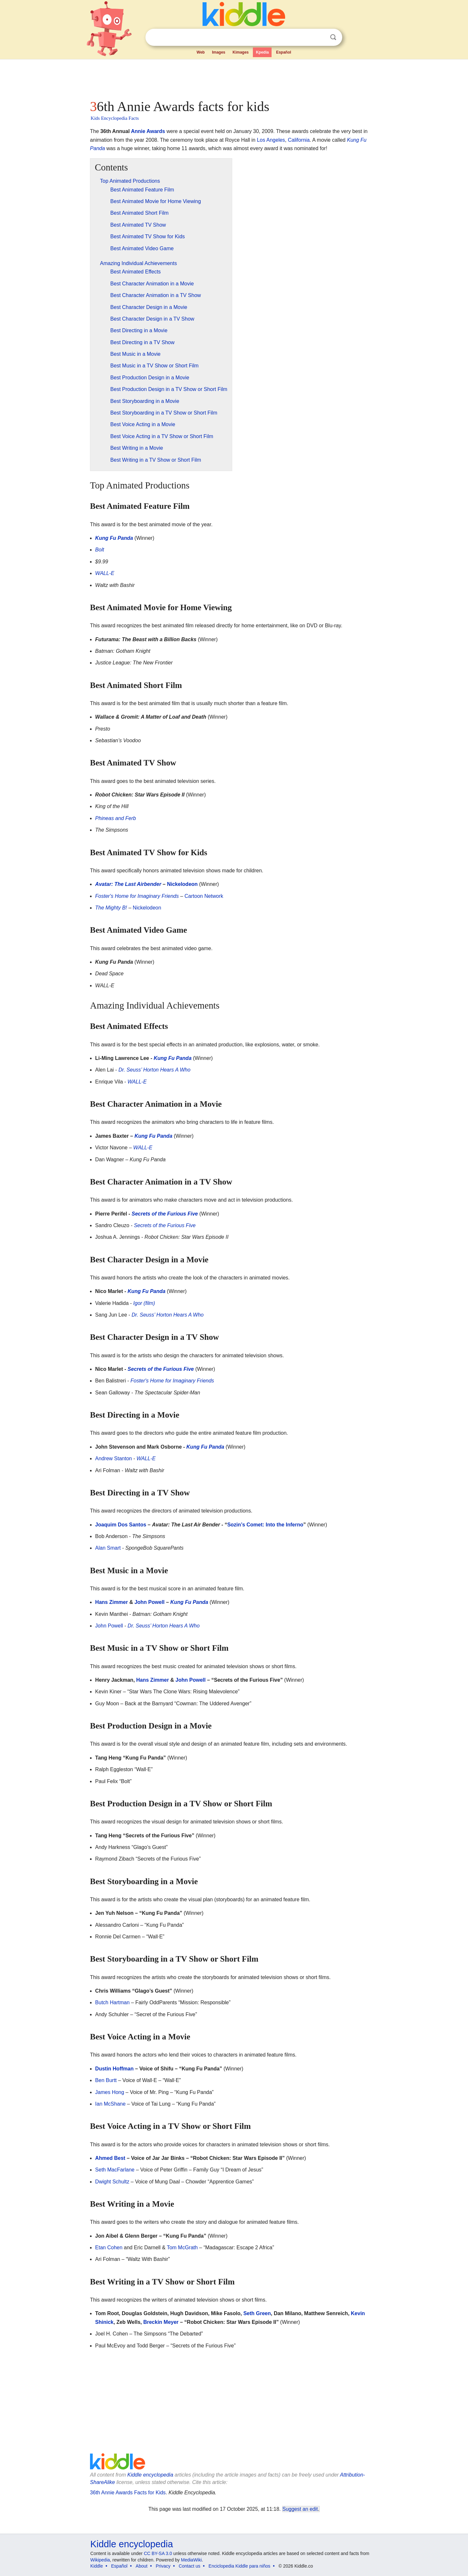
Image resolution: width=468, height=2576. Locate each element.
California (299, 140)
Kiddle (96, 2566)
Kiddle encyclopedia (150, 2475)
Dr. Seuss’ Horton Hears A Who (154, 1069)
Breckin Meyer (160, 2322)
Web (201, 52)
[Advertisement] (233, 77)
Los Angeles (271, 140)
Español (283, 52)
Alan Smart (108, 1548)
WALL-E (104, 573)
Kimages (241, 52)
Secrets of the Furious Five (165, 1213)
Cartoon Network (203, 896)
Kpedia (262, 52)
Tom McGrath (182, 2247)
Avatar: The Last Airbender (128, 884)
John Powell (149, 1602)
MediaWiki (191, 2559)
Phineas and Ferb (115, 818)
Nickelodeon (182, 884)
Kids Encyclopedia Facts (115, 118)
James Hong (109, 2092)
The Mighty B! (111, 907)
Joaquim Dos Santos (120, 1524)
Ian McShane (110, 2104)
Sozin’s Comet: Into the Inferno (265, 1524)
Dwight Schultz (112, 2181)
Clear (319, 37)
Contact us (189, 2566)
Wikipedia (100, 2559)
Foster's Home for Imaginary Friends (137, 896)
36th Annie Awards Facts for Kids (128, 2492)
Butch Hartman (112, 2002)
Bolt (99, 549)
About (142, 2566)
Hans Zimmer (111, 1602)
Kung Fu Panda (114, 538)
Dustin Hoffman (114, 2068)
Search (333, 37)
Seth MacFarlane (114, 2169)
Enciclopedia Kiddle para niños (239, 2566)
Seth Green (257, 2313)
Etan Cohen (109, 2247)
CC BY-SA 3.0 (158, 2553)
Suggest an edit (300, 2509)
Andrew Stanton (113, 1458)
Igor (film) (144, 1303)
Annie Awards (148, 131)
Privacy (163, 2566)
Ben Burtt (106, 2080)
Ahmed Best (110, 2158)
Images (218, 52)
